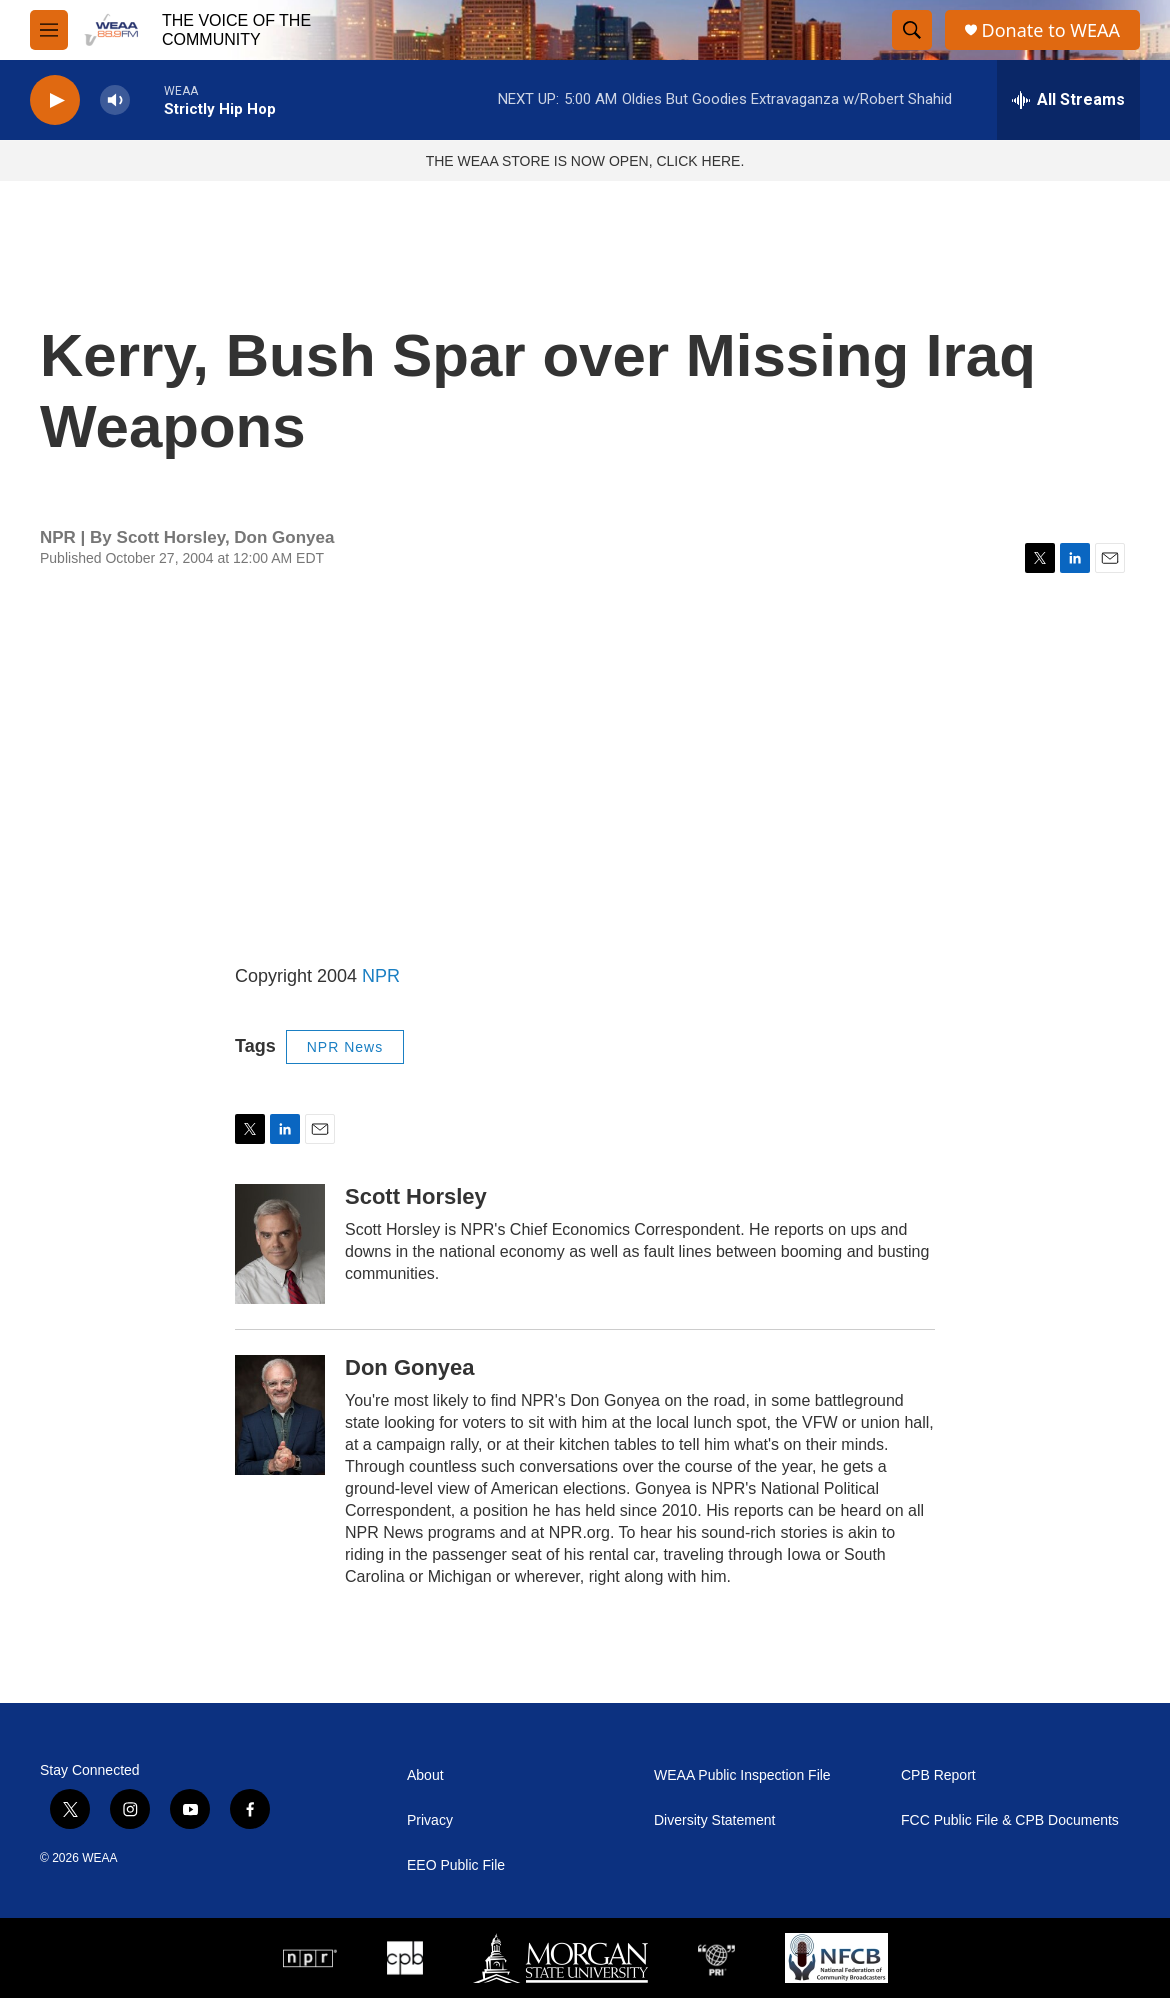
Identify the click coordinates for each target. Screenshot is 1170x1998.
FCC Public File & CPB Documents (1010, 1820)
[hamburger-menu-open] (49, 30)
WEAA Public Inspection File (742, 1775)
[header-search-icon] (912, 30)
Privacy (430, 1820)
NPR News (345, 1047)
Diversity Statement (714, 1820)
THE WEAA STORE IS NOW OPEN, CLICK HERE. (585, 161)
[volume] (115, 100)
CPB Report (938, 1775)
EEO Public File (456, 1865)
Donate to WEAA (1051, 30)
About (425, 1775)
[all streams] (1068, 100)
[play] (55, 100)
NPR (381, 976)
